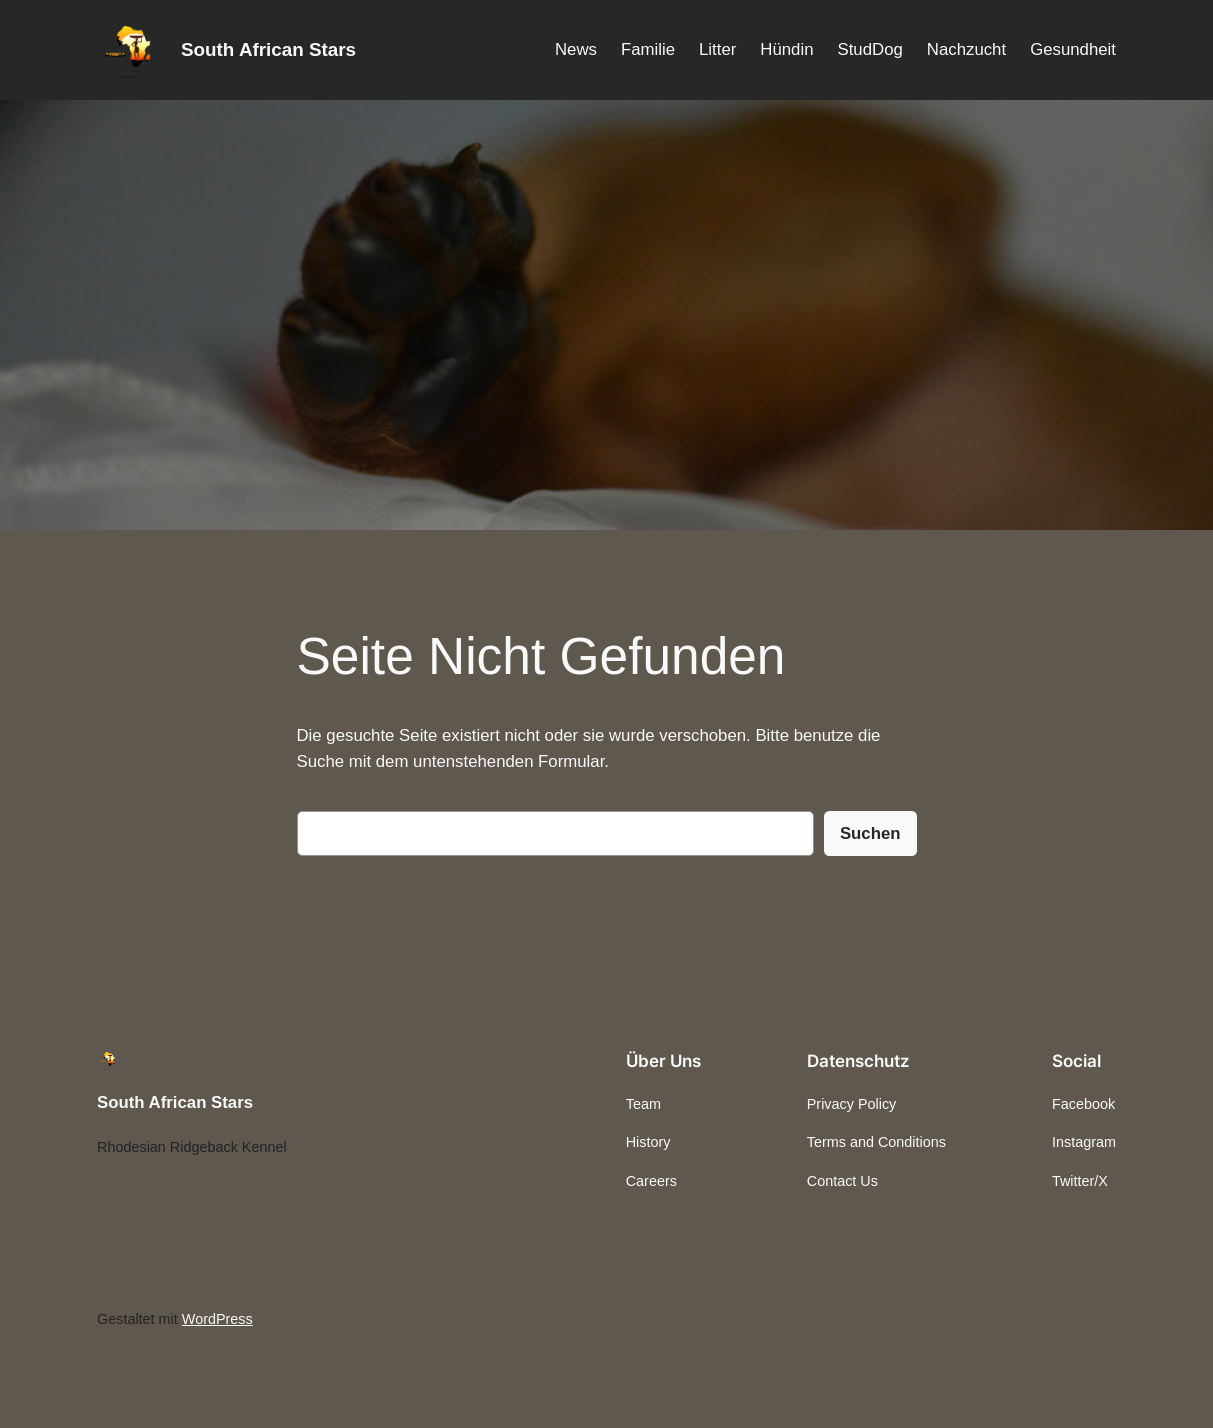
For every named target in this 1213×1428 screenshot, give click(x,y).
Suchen (870, 833)
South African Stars (268, 49)
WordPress (217, 1319)
